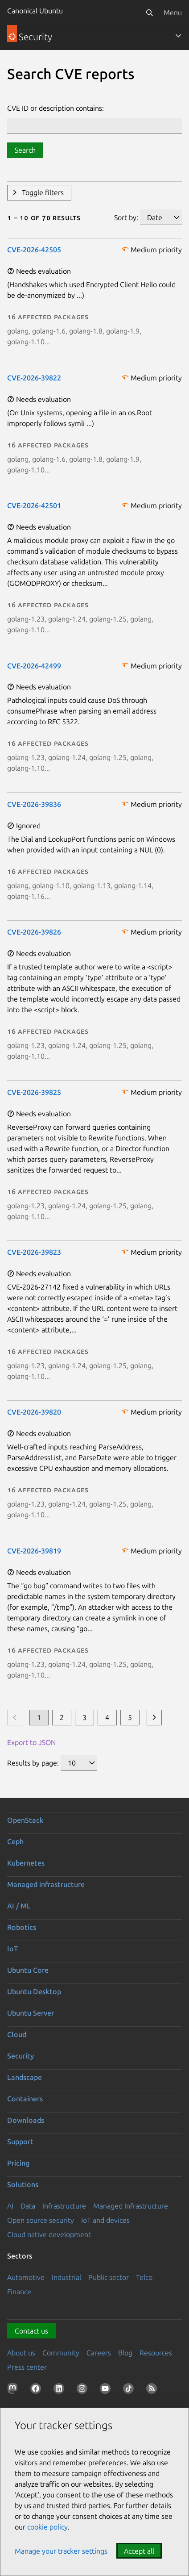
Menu (173, 12)
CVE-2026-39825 (34, 1092)
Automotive (26, 2277)
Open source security (40, 2220)
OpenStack (25, 1820)
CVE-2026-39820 (34, 1412)
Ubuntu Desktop (34, 1991)
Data (28, 2206)
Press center (27, 2367)
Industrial (66, 2277)
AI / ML (19, 1906)
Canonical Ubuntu (35, 11)
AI (10, 2206)
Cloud (16, 2034)
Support (20, 2142)
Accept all (139, 2551)
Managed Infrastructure (130, 2206)
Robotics (21, 1927)
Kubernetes (26, 1863)
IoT (12, 1949)
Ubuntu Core (28, 1970)
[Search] (149, 12)
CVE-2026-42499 (34, 666)
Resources (156, 2353)
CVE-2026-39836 (34, 804)
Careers (98, 2353)
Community (60, 2353)
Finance (19, 2292)
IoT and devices (105, 2220)
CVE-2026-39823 (34, 1252)
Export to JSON (31, 1742)
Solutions (22, 2184)
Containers (25, 2099)
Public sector (108, 2277)
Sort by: (126, 217)
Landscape (24, 2077)
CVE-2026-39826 (34, 932)
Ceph (15, 1841)
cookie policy (47, 2527)
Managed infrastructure (46, 1884)
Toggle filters (43, 192)
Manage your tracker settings (61, 2551)
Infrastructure (64, 2206)
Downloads (25, 2120)
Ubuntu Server (30, 2013)
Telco (144, 2277)
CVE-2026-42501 (34, 505)
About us (21, 2353)
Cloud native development (49, 2234)
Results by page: (33, 1763)
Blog (125, 2353)
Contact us (31, 2331)
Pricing (18, 2163)
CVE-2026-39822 (34, 378)
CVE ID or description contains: (55, 108)
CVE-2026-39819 (34, 1551)
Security (20, 2056)
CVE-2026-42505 (34, 250)
